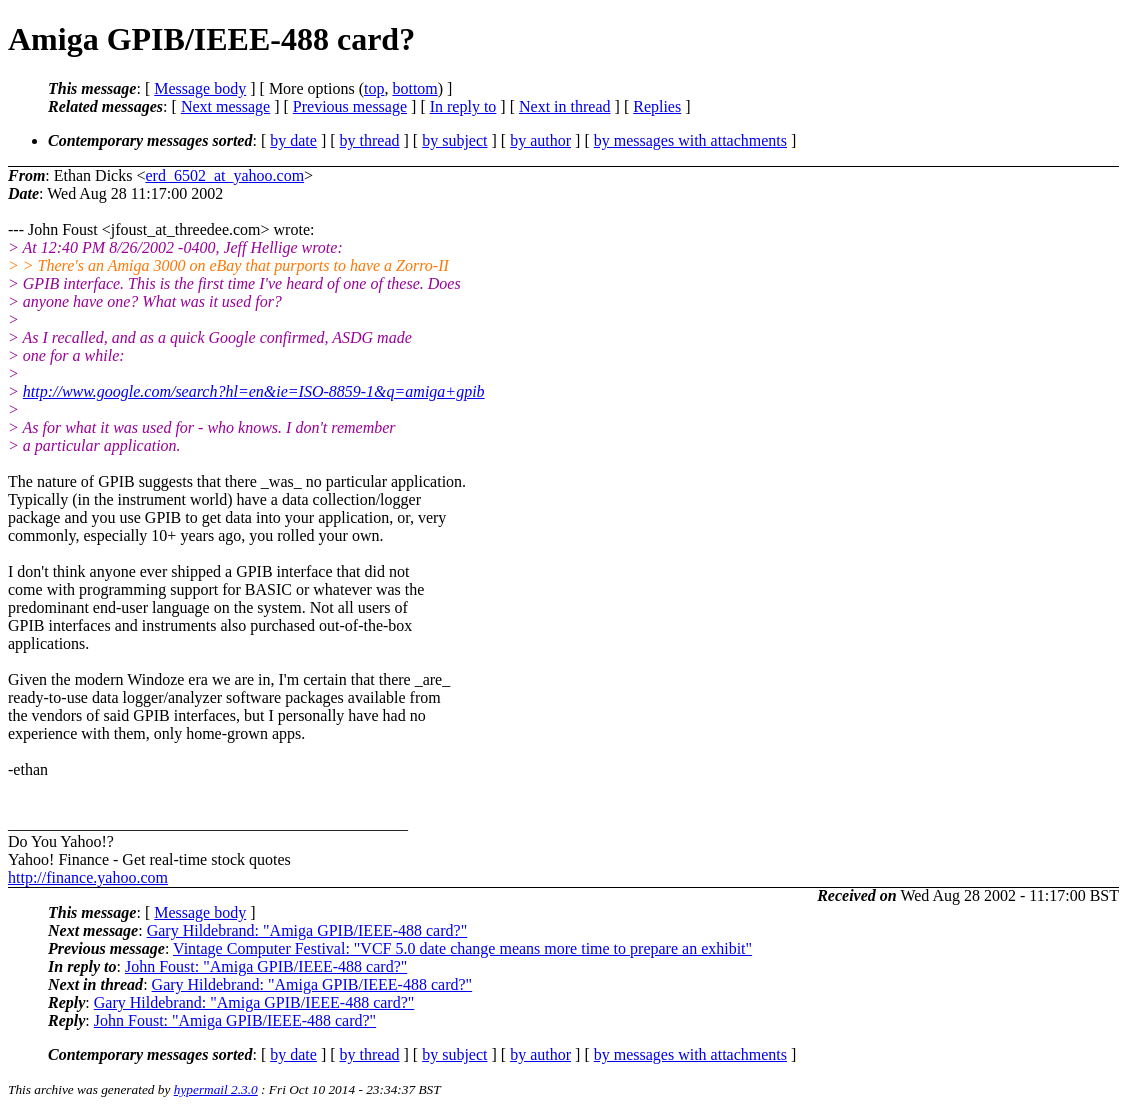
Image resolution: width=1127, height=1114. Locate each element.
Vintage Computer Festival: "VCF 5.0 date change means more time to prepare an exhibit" (462, 948)
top (374, 88)
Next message (225, 106)
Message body (200, 88)
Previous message (350, 106)
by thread (370, 140)
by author (540, 140)
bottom (414, 88)
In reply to (463, 106)
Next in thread (565, 106)
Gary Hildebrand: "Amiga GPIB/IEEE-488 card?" (307, 930)
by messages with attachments (690, 140)
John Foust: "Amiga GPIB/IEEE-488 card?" (266, 966)
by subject (454, 140)
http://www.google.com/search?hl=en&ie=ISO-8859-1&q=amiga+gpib (254, 391)
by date (293, 140)
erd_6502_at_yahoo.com (224, 175)
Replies (657, 106)
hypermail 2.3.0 (216, 1089)
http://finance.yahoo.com (88, 877)
